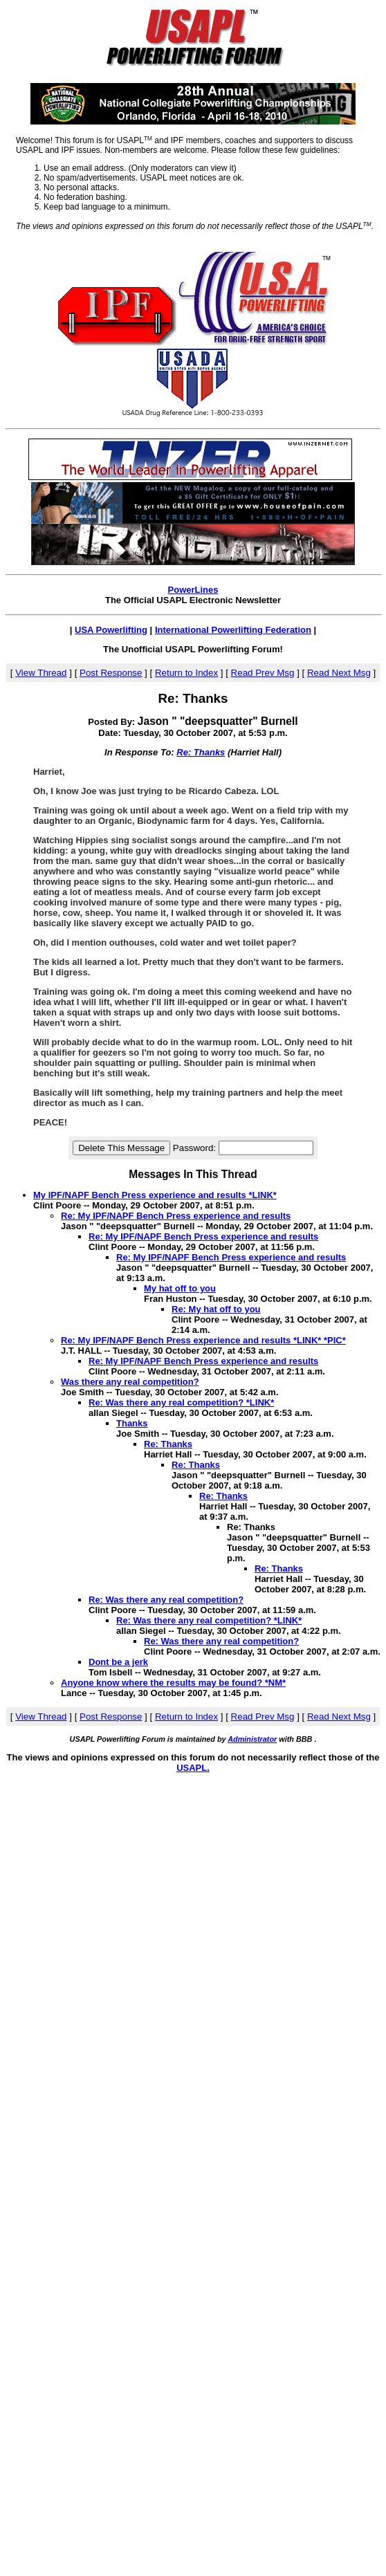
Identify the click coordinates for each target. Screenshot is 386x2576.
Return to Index (186, 673)
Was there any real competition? (130, 1382)
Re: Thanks (200, 752)
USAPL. (193, 1768)
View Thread (40, 673)
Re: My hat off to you (216, 1309)
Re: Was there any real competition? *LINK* (181, 1402)
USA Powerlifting (111, 630)
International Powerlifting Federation (233, 630)
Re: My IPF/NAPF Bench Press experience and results (176, 1216)
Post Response (111, 673)
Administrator (252, 1739)
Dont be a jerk (118, 1662)
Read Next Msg (339, 673)
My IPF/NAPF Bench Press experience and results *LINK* (155, 1195)
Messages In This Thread (193, 1174)
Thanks (132, 1423)
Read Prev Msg (263, 673)
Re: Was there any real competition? (166, 1599)
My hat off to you (180, 1288)
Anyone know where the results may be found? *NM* (173, 1682)
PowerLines (193, 590)
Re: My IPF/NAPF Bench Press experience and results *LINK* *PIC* (203, 1340)
